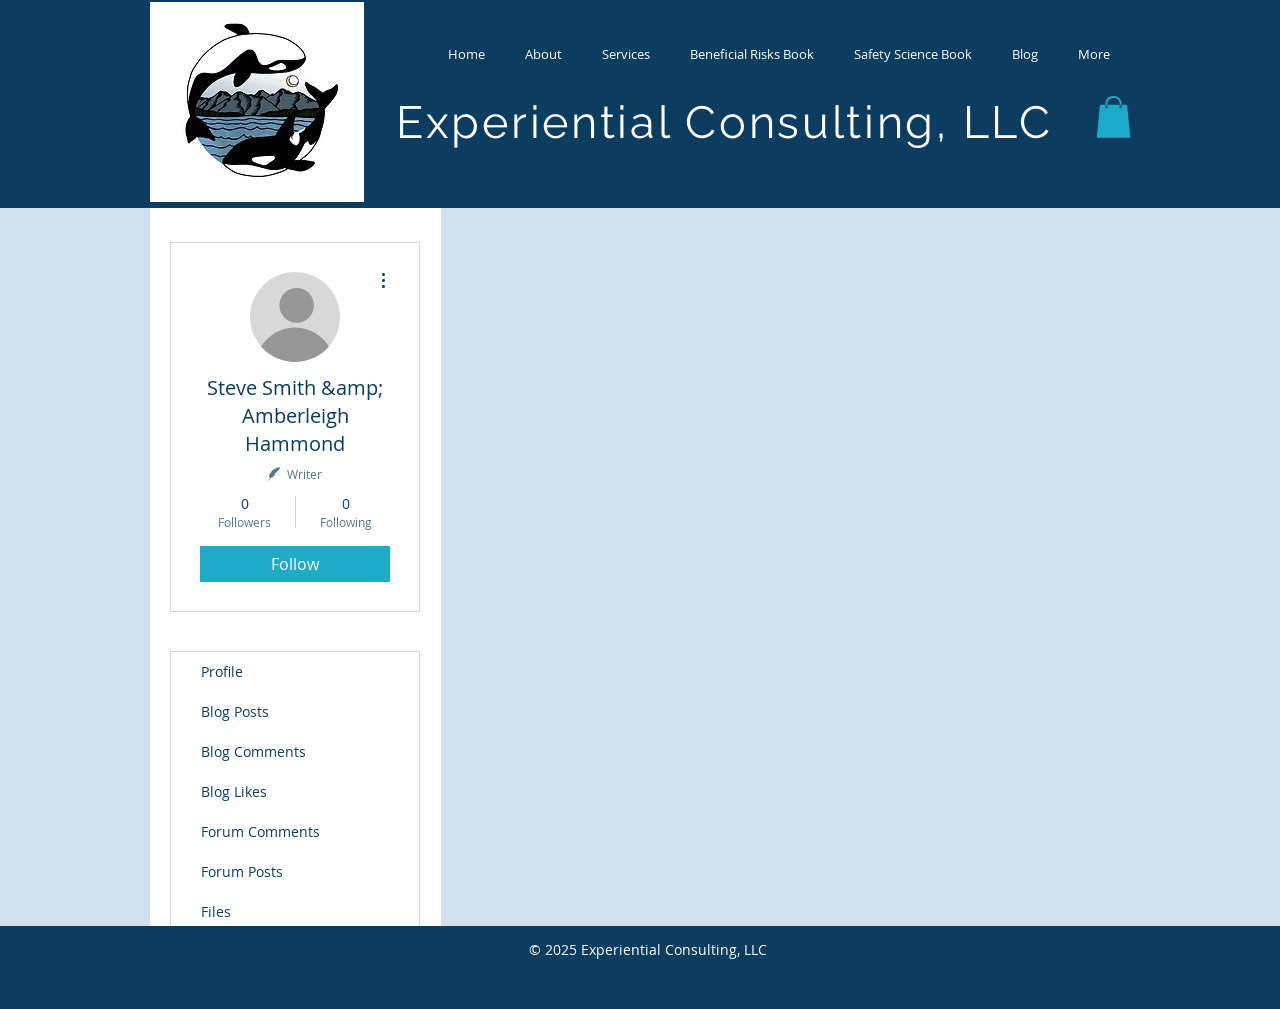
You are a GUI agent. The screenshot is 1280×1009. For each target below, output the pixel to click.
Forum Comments (260, 831)
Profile (222, 671)
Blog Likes (234, 791)
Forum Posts (242, 871)
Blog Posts (235, 711)
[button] (543, 54)
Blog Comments (253, 751)
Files (216, 911)
